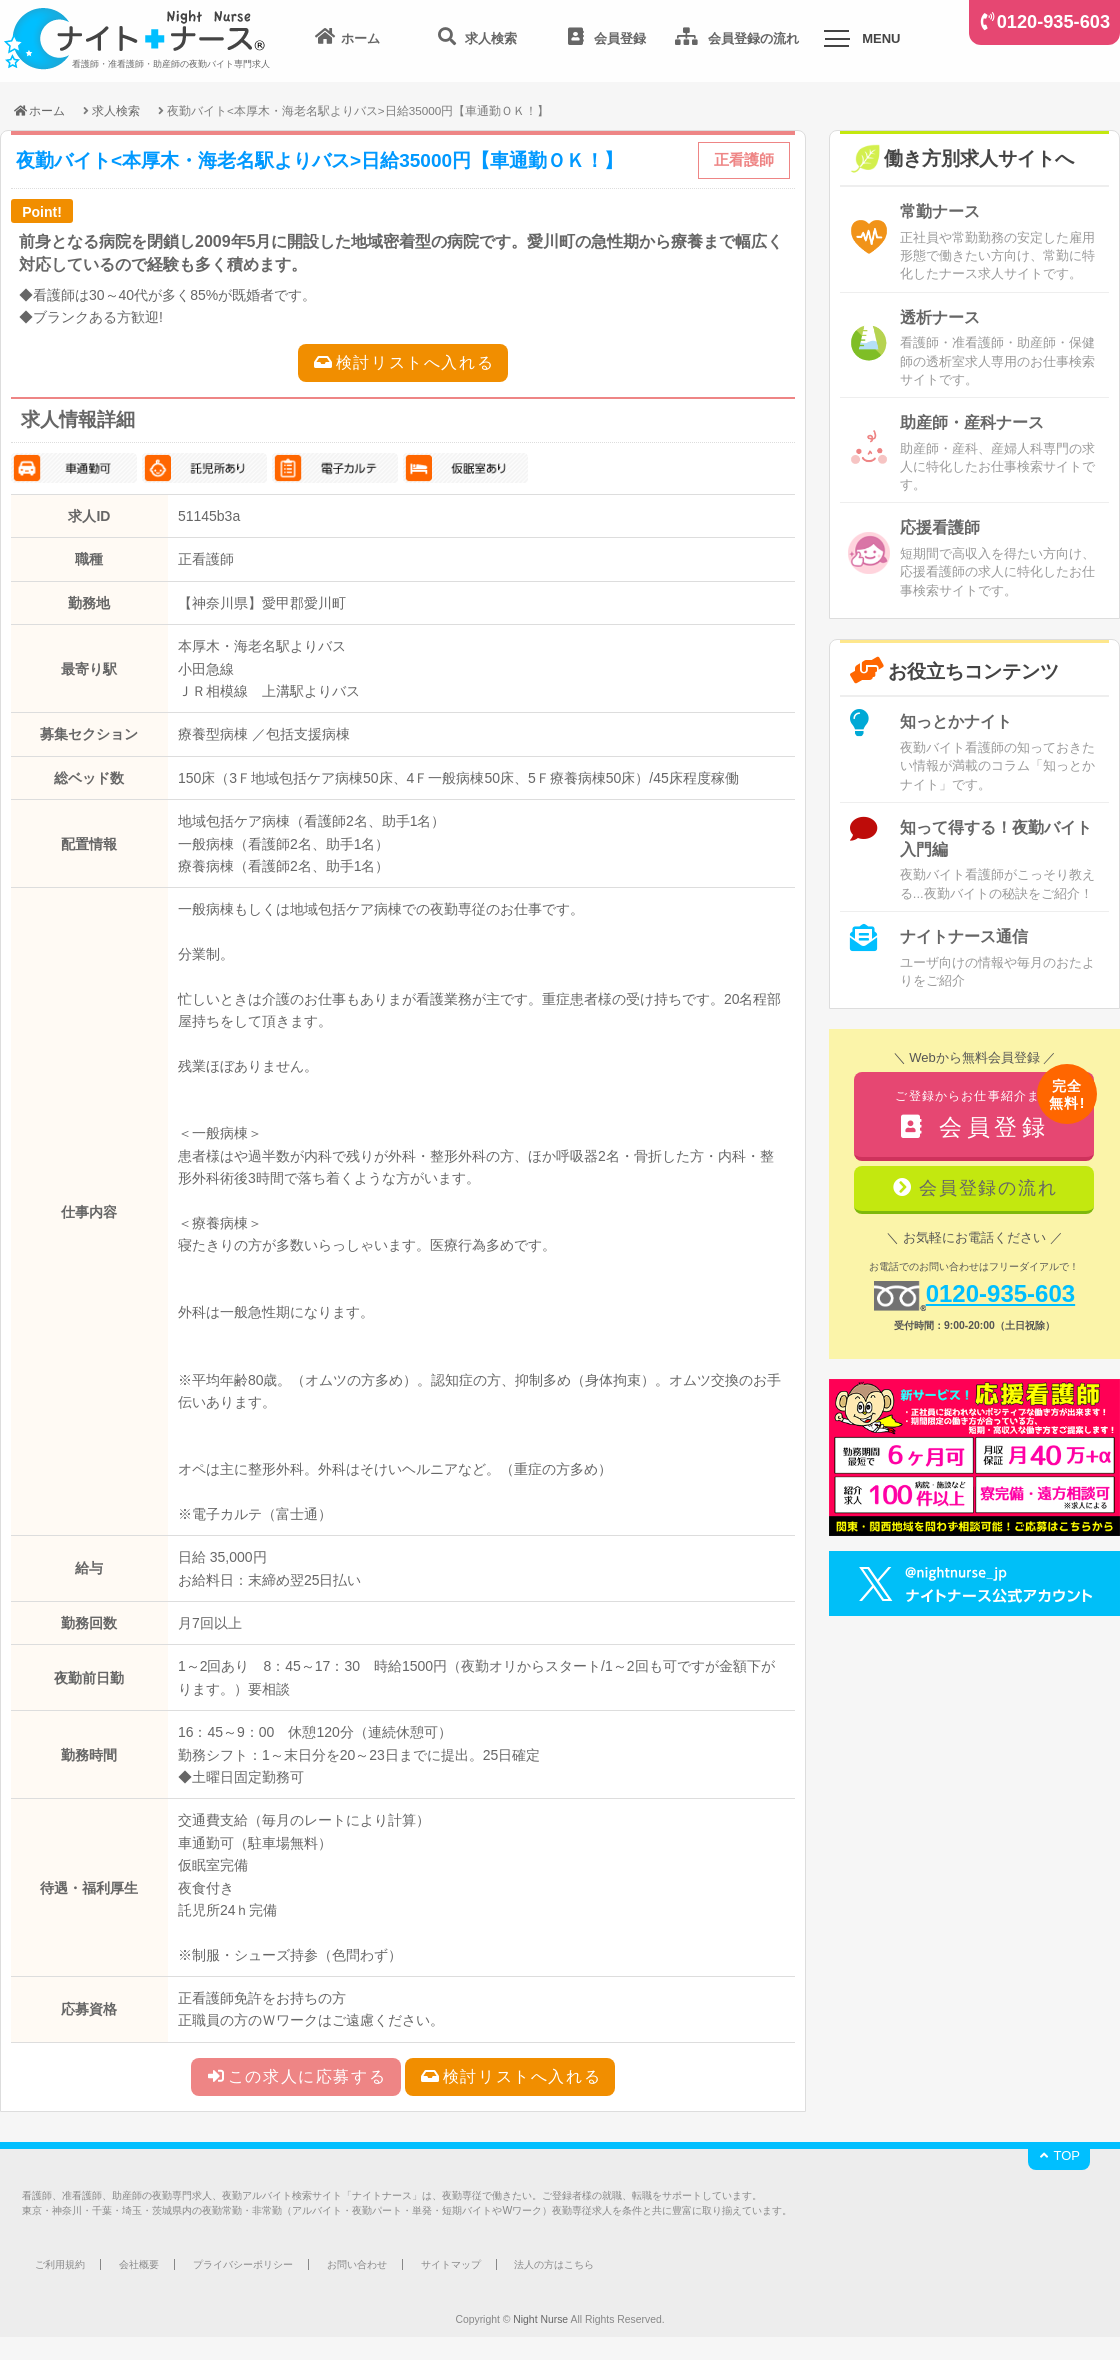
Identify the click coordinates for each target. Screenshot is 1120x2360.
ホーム (38, 110)
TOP (1059, 2155)
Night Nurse (540, 2319)
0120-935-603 (1053, 22)
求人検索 (116, 110)
